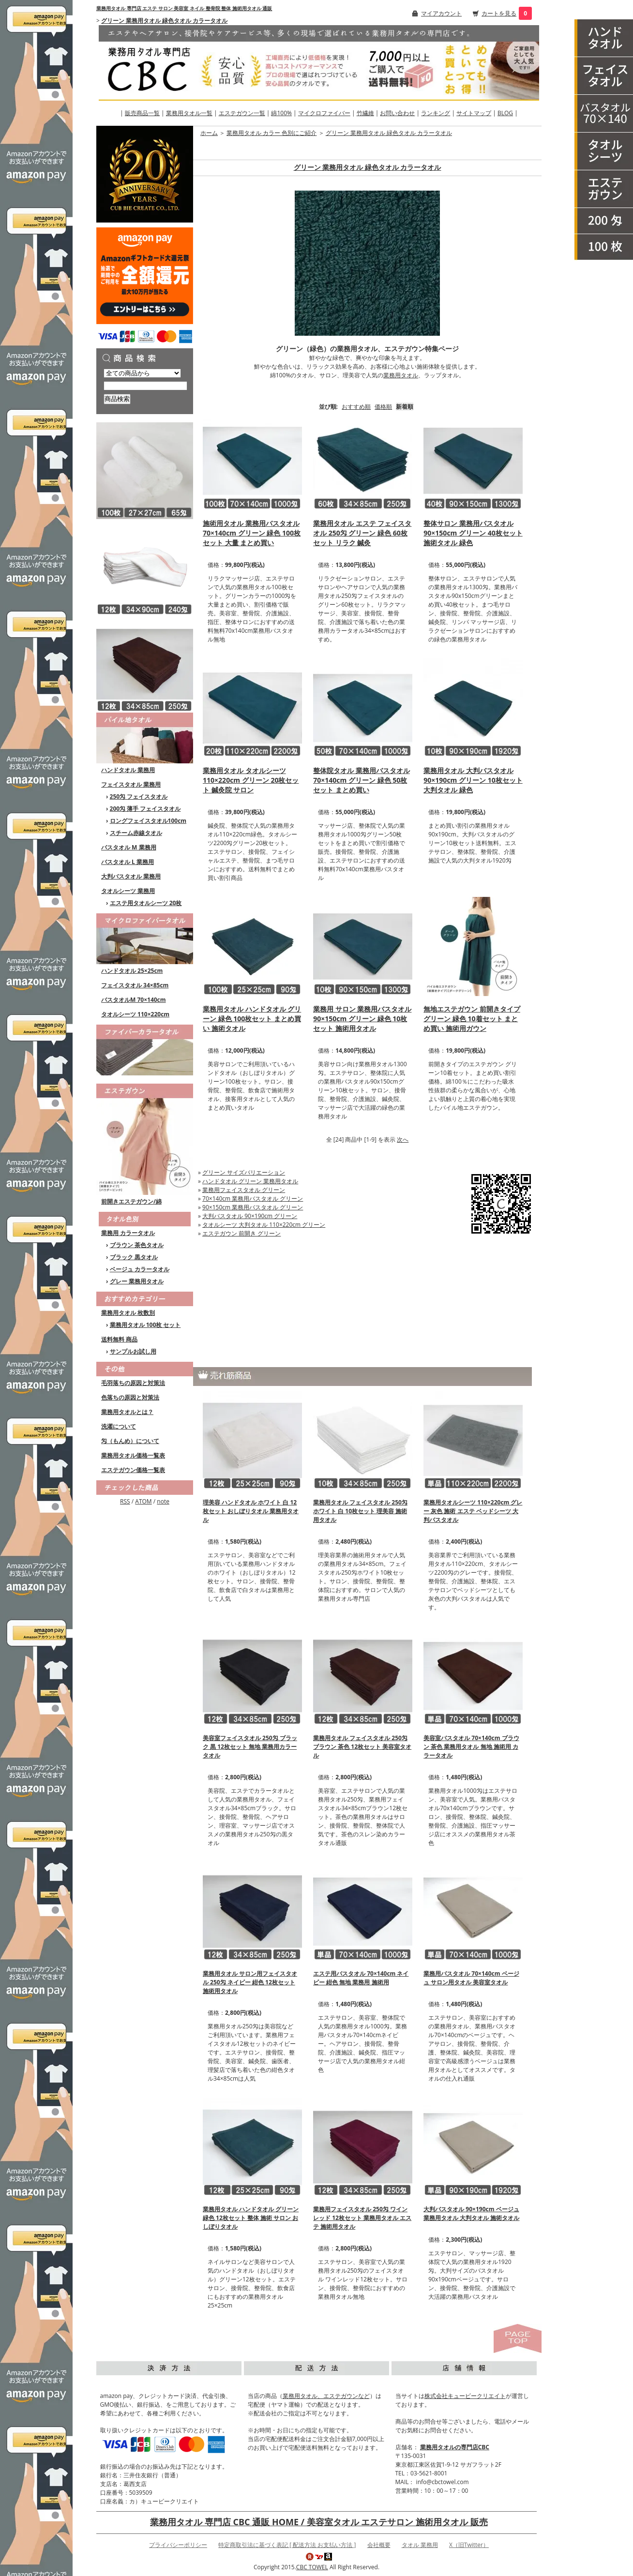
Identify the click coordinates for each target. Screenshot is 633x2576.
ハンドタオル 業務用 (128, 770)
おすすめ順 (356, 406)
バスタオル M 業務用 (128, 847)
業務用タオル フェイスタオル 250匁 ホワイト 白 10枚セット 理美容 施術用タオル (360, 1511)
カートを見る (499, 13)
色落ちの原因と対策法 (130, 1397)
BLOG (505, 113)
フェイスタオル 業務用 (131, 784)
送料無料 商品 (119, 1339)
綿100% (281, 113)
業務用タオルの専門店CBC (454, 2447)
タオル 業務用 (420, 2545)
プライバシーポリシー (178, 2545)
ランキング (435, 113)
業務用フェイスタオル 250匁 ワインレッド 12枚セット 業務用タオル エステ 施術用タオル (362, 2218)
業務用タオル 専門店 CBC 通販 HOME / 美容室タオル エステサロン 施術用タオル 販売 (319, 2522)
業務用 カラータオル (128, 1233)
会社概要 (379, 2545)
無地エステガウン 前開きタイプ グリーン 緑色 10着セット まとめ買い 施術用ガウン (471, 1018)
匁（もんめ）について (130, 1441)
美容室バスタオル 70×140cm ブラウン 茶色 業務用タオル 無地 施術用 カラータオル (471, 1746)
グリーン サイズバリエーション (243, 1172)
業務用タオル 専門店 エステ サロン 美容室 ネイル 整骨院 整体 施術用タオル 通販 (184, 8)
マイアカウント (441, 13)
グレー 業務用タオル (137, 1281)
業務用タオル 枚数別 (128, 1313)
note (163, 1501)
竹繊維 (365, 113)
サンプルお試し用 (133, 1351)
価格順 (383, 406)
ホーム (209, 133)
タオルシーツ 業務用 (128, 891)
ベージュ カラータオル (139, 1269)
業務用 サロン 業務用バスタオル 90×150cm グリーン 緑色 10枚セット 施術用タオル (362, 1018)
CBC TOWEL (312, 2567)
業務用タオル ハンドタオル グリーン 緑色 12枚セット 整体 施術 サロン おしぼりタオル (251, 2218)
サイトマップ (473, 113)
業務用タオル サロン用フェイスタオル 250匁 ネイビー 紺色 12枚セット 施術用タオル (250, 1982)
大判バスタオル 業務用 (131, 876)
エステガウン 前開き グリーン (241, 1233)
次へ (402, 1139)
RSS (125, 1501)
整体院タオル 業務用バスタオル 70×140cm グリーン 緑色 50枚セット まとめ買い (361, 780)
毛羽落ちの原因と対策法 (133, 1383)
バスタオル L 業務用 (127, 862)
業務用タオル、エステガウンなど (326, 2396)
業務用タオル (400, 375)
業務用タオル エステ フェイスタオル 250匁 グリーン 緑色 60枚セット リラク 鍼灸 (362, 533)
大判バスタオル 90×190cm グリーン (249, 1216)
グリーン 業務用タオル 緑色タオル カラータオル (164, 20)
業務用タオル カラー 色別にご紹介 (271, 133)
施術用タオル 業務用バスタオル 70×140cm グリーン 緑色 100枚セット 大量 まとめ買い (252, 533)
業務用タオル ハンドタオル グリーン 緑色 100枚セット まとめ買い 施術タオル (252, 1018)
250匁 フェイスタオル (139, 796)
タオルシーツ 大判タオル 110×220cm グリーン (263, 1225)
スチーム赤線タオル (136, 833)
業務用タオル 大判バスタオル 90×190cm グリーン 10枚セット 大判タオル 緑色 (472, 780)
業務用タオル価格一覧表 (133, 1455)
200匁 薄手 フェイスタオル (145, 808)
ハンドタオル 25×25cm (132, 971)
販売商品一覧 (142, 113)
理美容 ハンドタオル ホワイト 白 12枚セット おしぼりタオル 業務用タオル (251, 1511)
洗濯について (118, 1426)
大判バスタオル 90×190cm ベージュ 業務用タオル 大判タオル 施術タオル (471, 2213)
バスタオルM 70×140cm (133, 1000)
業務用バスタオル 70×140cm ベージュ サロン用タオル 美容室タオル (471, 1977)
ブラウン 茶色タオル (137, 1245)
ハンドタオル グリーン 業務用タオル (250, 1181)
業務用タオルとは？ (127, 1412)
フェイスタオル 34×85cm (134, 985)
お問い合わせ (397, 113)
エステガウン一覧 (242, 113)
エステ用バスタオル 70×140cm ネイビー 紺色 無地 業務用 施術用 (360, 1977)
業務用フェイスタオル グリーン (243, 1190)
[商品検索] (145, 385)
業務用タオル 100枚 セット (145, 1325)
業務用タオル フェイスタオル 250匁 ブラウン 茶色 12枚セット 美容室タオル (362, 1746)
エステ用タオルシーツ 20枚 (146, 903)
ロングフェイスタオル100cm (148, 821)
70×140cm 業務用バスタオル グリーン (252, 1198)
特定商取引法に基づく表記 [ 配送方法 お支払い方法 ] (287, 2545)
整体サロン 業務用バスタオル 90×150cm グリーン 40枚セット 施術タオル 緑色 (472, 533)
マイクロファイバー (324, 113)
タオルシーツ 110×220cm (135, 1014)
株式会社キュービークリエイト (465, 2396)
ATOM (143, 1501)
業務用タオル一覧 (189, 113)
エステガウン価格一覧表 (133, 1470)
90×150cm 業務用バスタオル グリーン (252, 1207)
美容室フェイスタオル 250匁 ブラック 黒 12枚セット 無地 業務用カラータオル (250, 1746)
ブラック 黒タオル (134, 1257)
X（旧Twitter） (469, 2545)
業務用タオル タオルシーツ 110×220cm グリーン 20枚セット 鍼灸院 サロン (251, 780)
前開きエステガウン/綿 (131, 1201)
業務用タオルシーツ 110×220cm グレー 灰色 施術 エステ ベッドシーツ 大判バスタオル (472, 1511)
